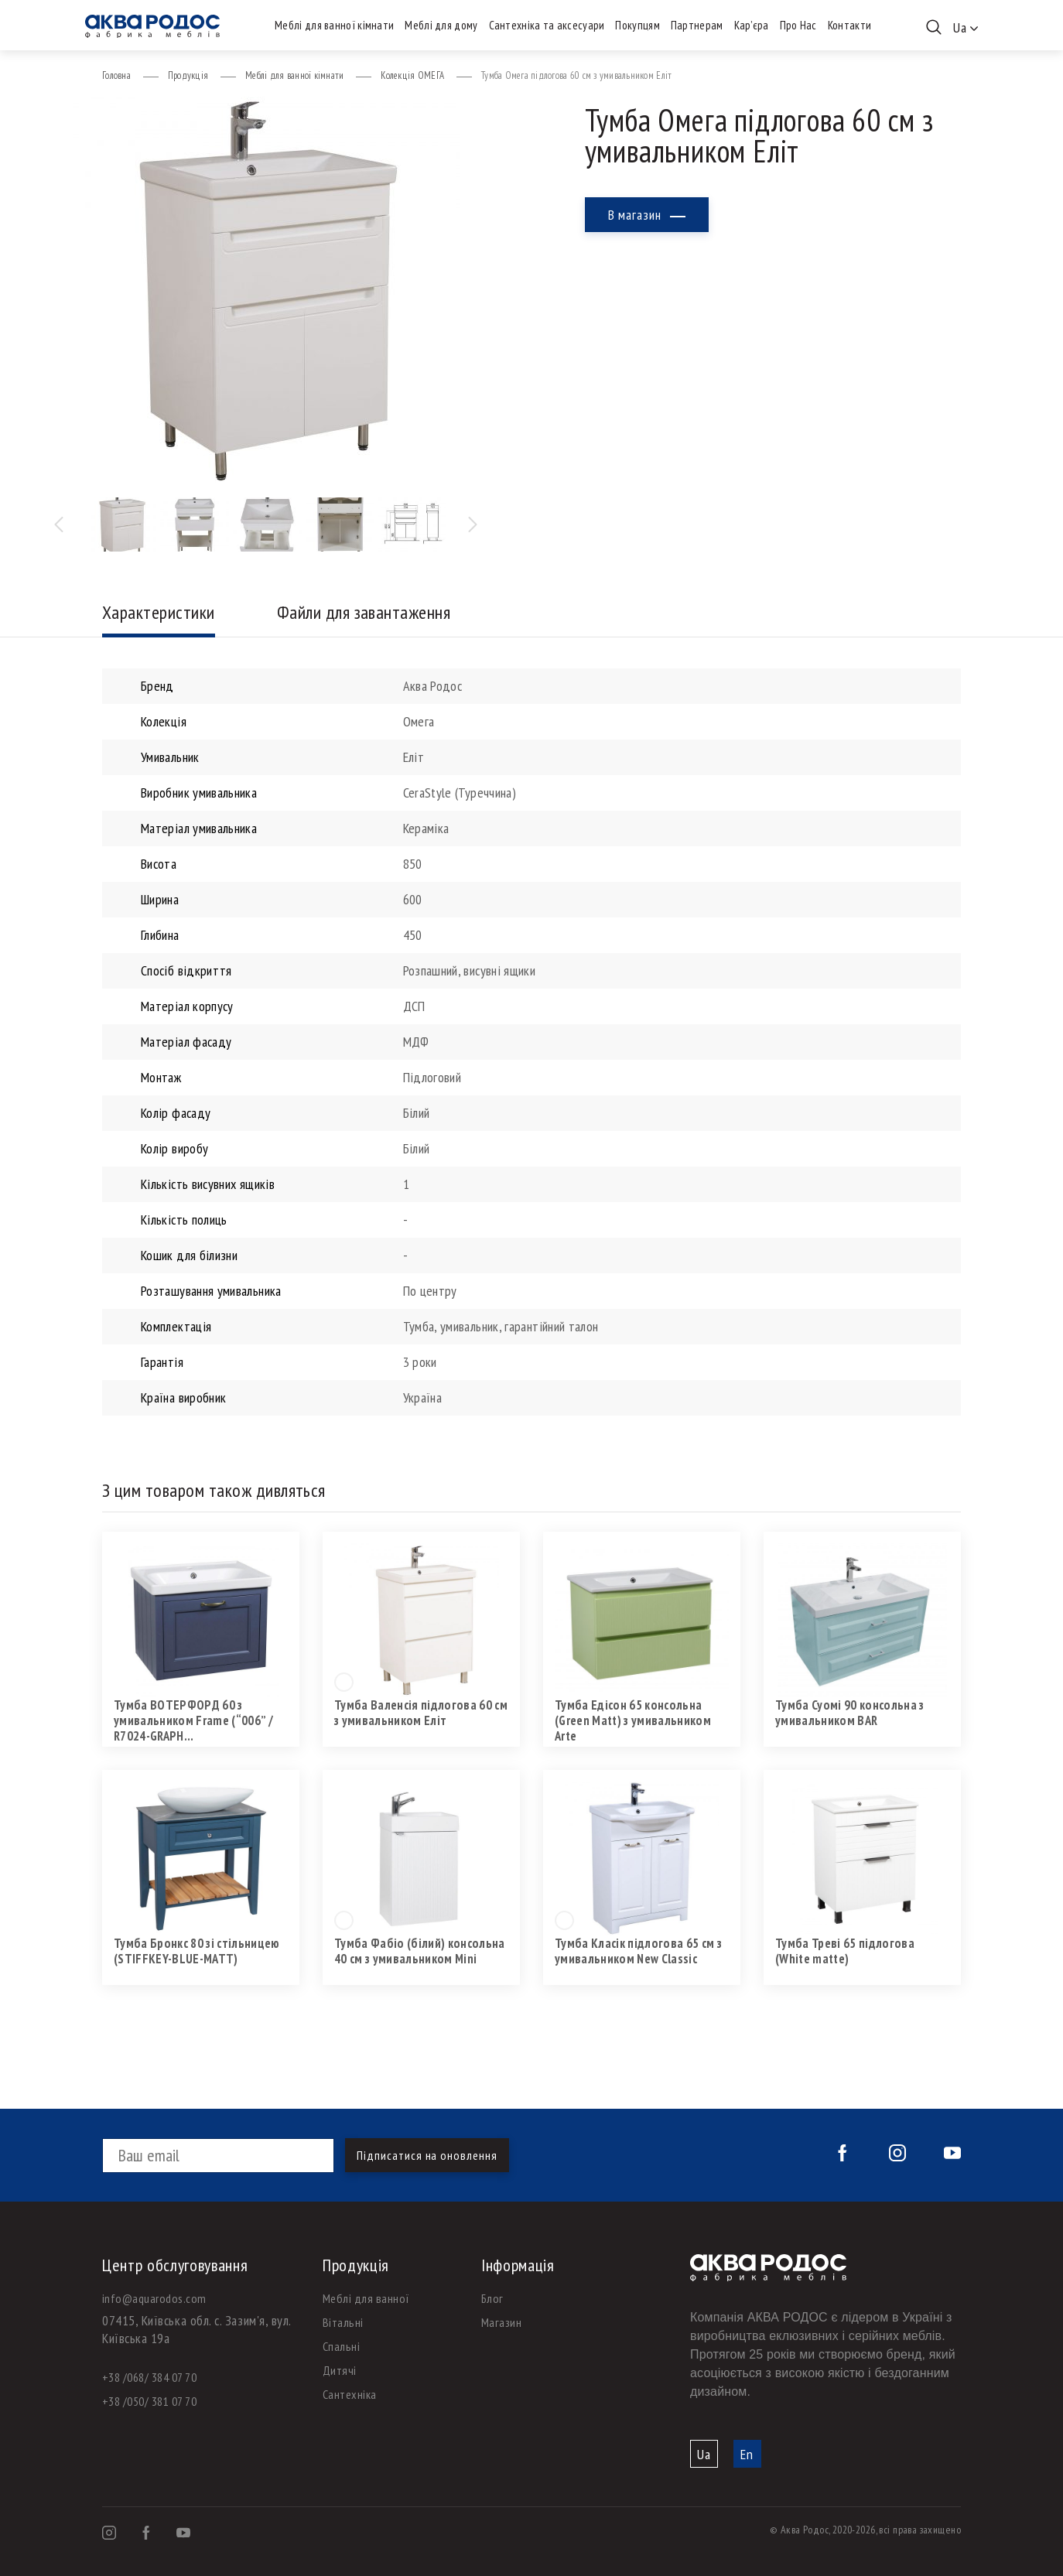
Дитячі (340, 2370)
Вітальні (343, 2322)
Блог (492, 2298)
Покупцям (637, 25)
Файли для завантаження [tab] (364, 612)
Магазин (501, 2322)
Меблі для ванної (366, 2298)
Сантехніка (350, 2394)
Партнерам (697, 25)
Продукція (188, 75)
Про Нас (798, 25)
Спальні (341, 2346)
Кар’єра (751, 25)
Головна (116, 75)
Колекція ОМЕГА (412, 75)
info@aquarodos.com (154, 2298)
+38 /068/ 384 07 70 (149, 2377)
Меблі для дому (441, 25)
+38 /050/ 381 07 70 (149, 2401)
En (747, 2454)
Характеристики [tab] (158, 612)
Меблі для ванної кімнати (334, 25)
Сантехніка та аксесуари (547, 25)
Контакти (849, 25)
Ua (704, 2454)
